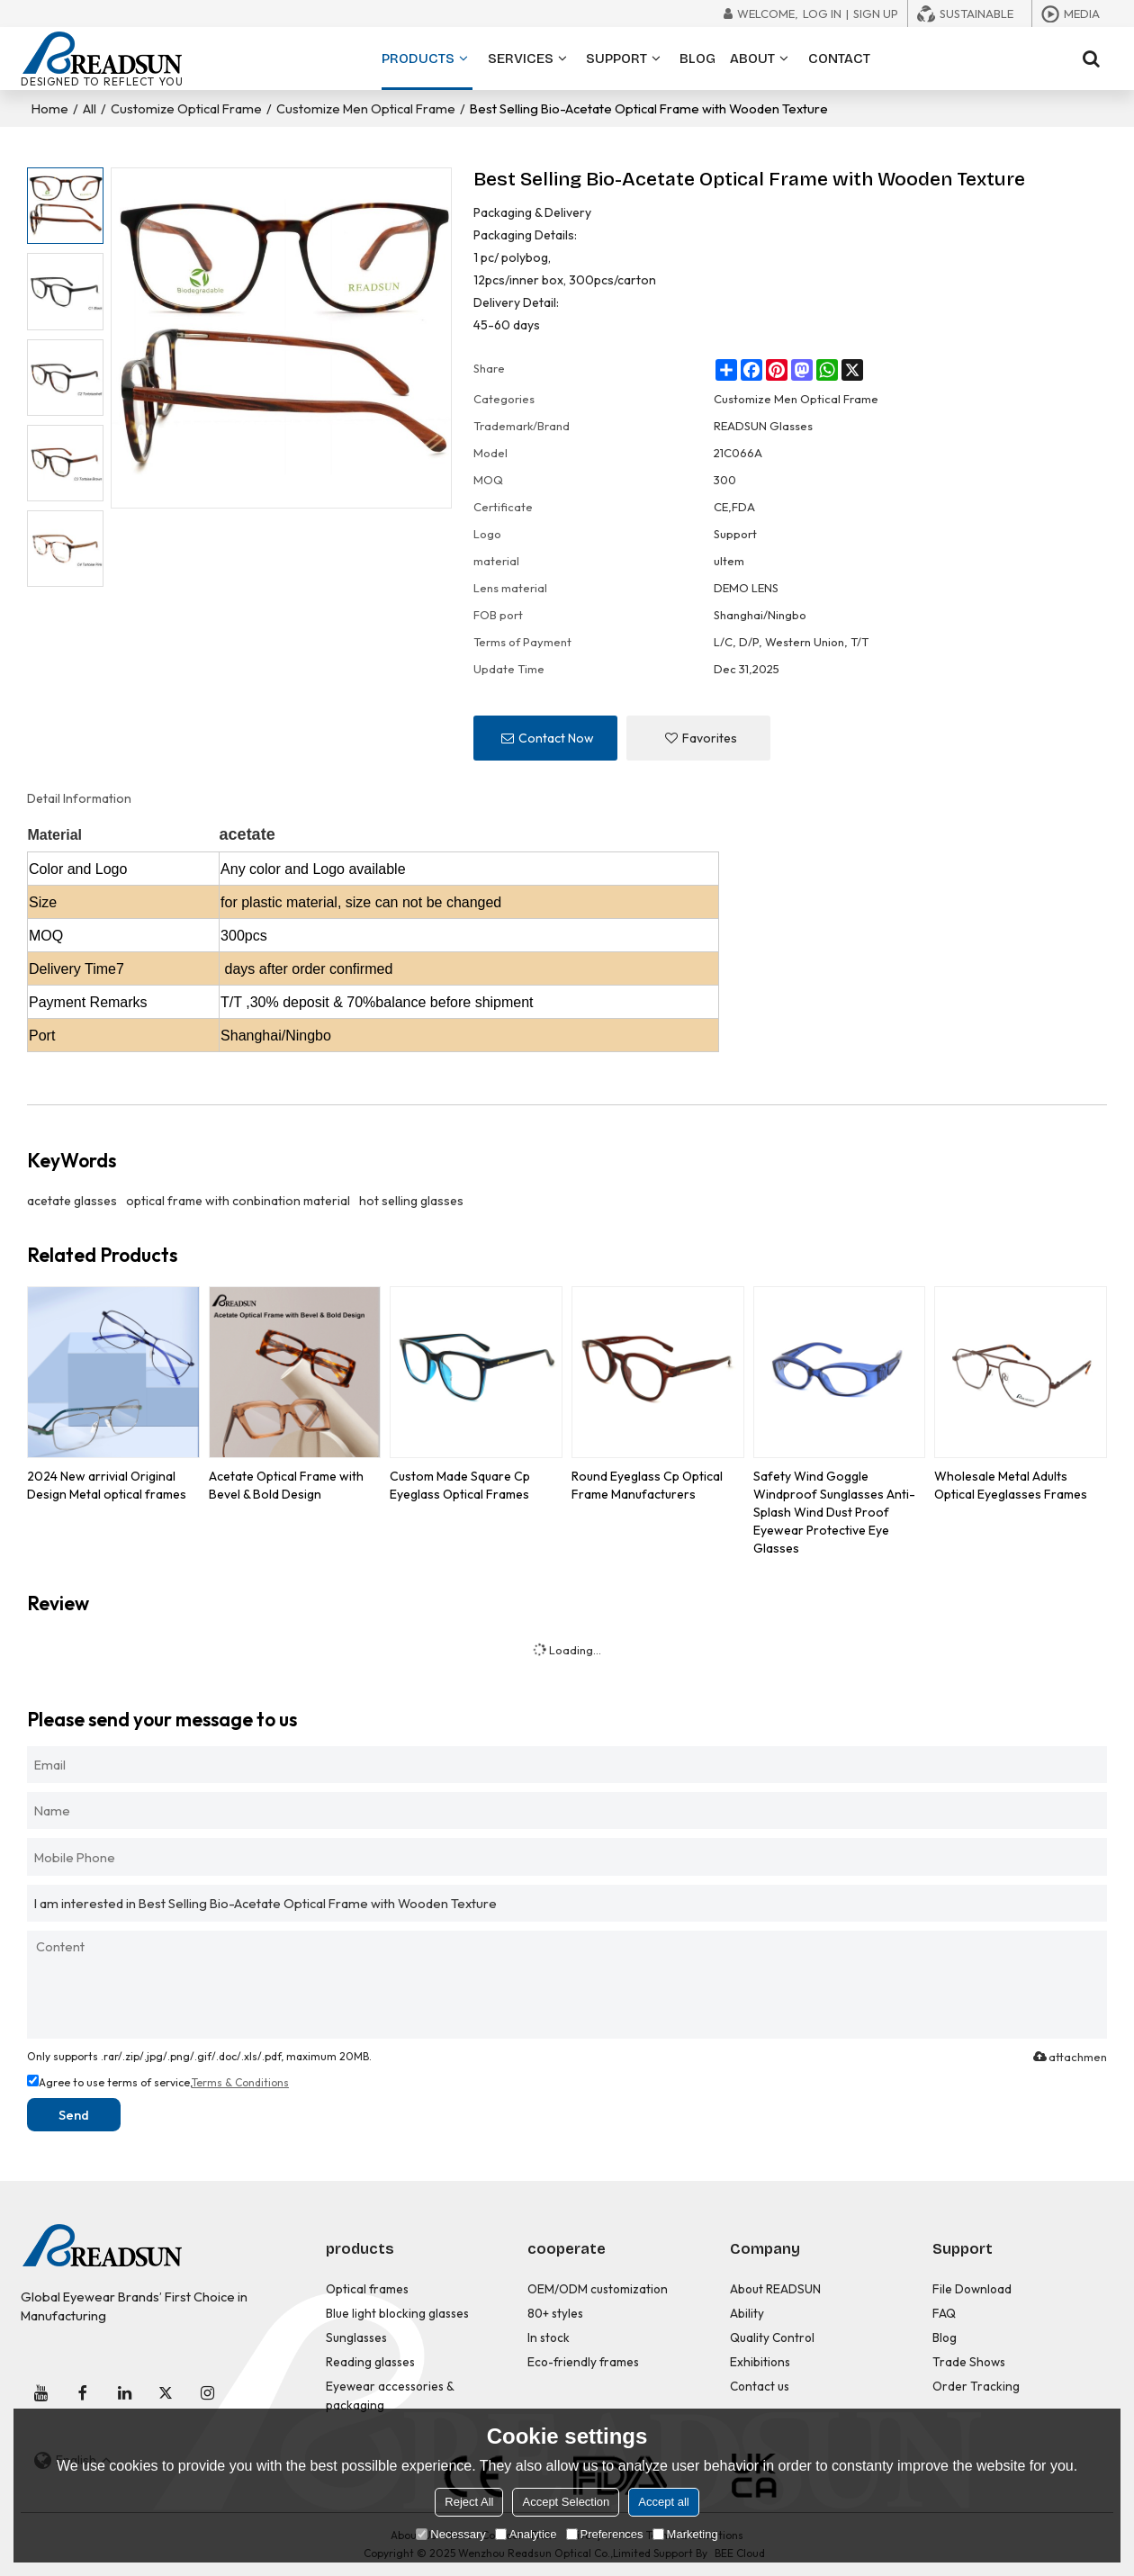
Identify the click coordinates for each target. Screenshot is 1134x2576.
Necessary (450, 2534)
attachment (1068, 2056)
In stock (548, 2337)
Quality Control (772, 2337)
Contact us (759, 2386)
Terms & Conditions (240, 2082)
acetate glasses (72, 1201)
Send (73, 2114)
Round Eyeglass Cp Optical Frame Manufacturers (647, 1485)
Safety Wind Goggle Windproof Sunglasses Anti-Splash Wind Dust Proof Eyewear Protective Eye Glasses (834, 1512)
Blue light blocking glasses (397, 2313)
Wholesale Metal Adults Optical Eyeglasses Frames (1010, 1485)
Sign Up (875, 13)
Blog (944, 2337)
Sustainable (976, 13)
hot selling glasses (411, 1201)
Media (1082, 13)
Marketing (685, 2534)
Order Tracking (976, 2386)
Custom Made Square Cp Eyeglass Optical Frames (460, 1485)
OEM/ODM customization (597, 2289)
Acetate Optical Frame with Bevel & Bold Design (286, 1485)
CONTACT (839, 58)
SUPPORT (616, 58)
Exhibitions (760, 2362)
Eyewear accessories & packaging (390, 2395)
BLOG (698, 58)
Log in (822, 13)
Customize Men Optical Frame (365, 108)
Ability (747, 2313)
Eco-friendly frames (583, 2362)
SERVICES (521, 58)
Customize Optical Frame (186, 108)
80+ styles (555, 2313)
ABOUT (752, 58)
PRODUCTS (427, 70)
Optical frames (367, 2289)
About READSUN (775, 2289)
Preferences (605, 2534)
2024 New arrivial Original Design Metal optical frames (106, 1485)
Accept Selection (565, 2501)
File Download (972, 2289)
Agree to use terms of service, (158, 2082)
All (89, 108)
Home (50, 108)
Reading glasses (370, 2362)
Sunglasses (356, 2337)
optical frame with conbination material (238, 1201)
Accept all (663, 2501)
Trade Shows (968, 2362)
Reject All (469, 2501)
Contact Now (556, 738)
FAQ (944, 2313)
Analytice (526, 2534)
